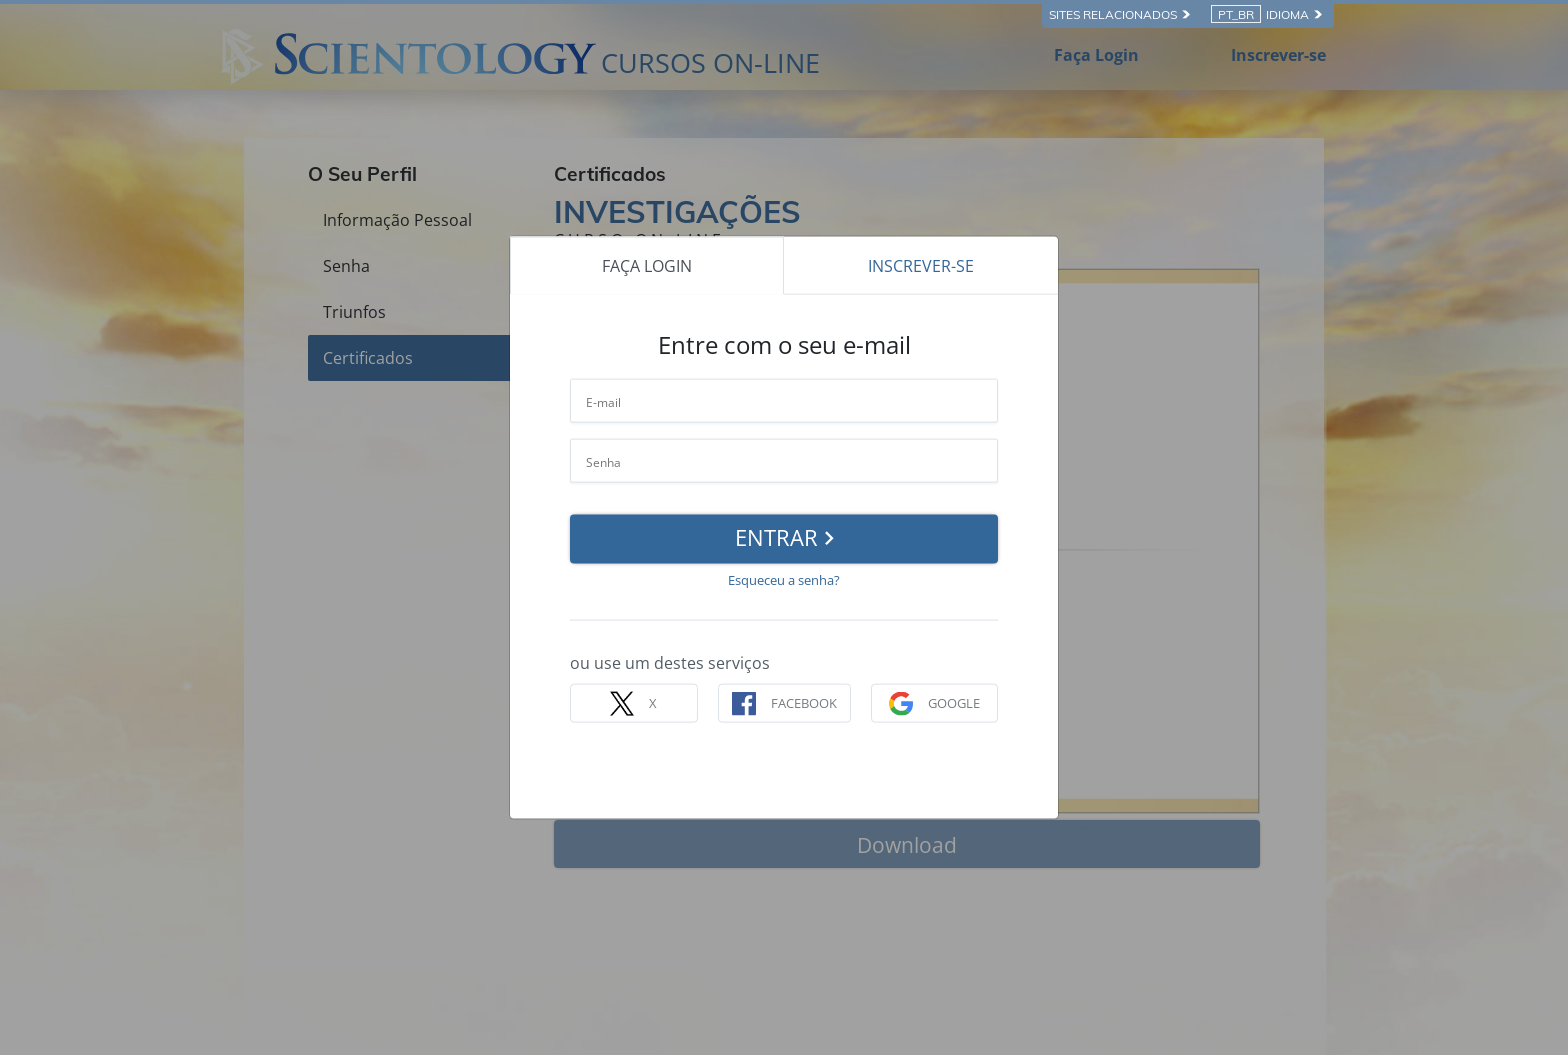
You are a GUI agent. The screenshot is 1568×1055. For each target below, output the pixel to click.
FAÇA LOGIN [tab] (647, 265)
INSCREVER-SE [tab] (921, 265)
